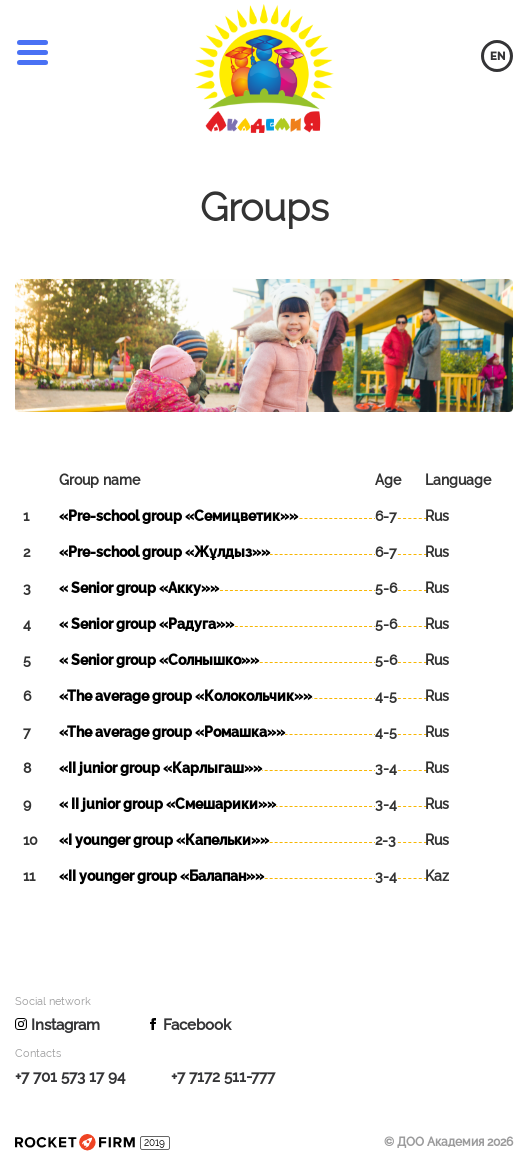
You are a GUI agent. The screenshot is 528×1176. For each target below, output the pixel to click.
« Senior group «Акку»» (139, 588)
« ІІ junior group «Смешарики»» (167, 804)
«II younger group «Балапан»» (161, 876)
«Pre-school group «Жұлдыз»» (164, 552)
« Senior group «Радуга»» (146, 624)
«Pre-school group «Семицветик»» (178, 516)
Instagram (57, 1025)
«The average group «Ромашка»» (172, 732)
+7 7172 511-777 (223, 1077)
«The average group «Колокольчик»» (185, 696)
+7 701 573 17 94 (70, 1077)
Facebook (189, 1025)
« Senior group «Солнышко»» (159, 660)
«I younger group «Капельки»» (164, 840)
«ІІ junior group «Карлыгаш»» (160, 768)
